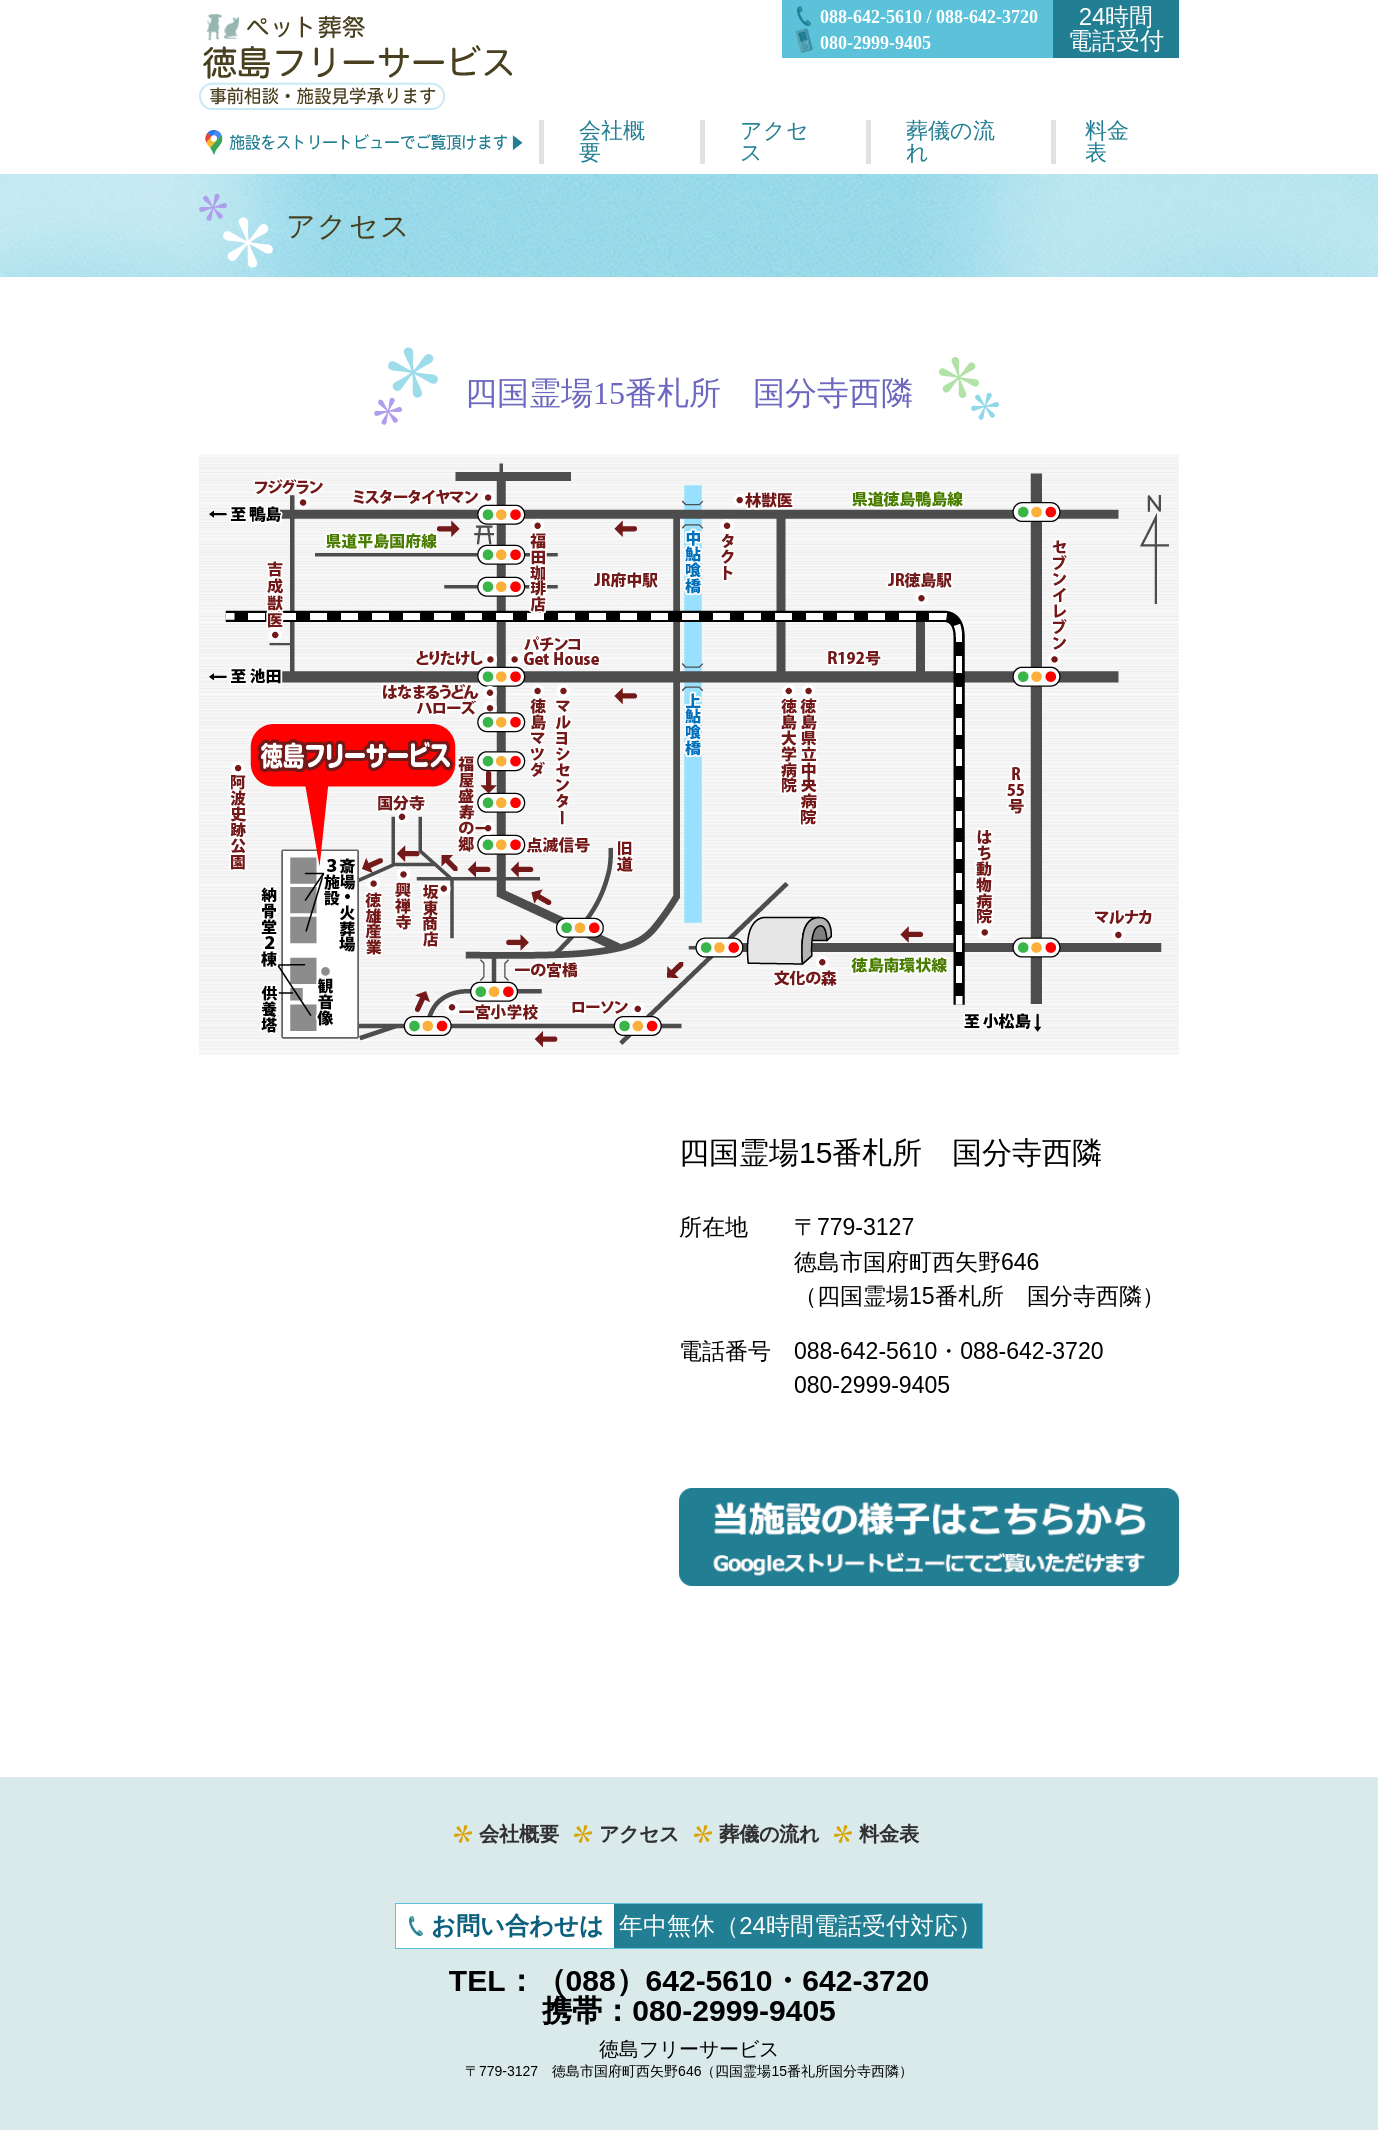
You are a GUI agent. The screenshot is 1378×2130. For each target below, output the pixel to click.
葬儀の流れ (950, 142)
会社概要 (612, 142)
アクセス (774, 142)
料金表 (1107, 142)
